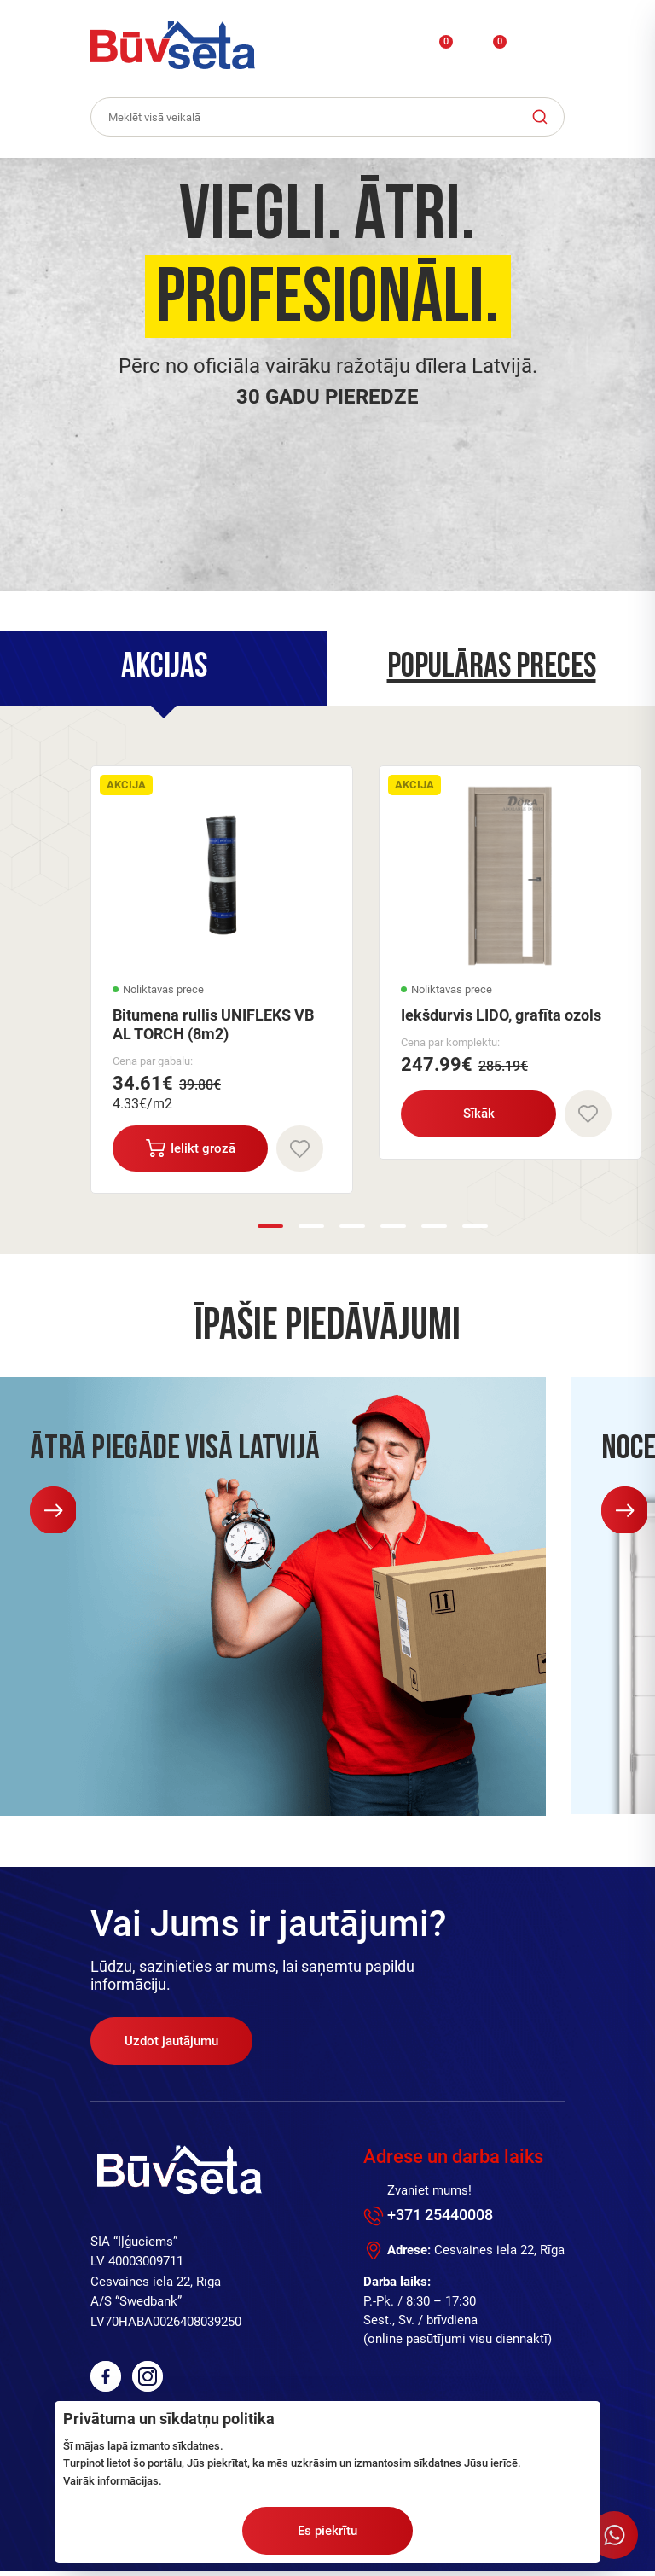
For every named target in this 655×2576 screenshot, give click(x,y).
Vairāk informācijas (111, 2480)
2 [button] (311, 1229)
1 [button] (270, 1229)
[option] (327, 374)
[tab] (164, 669)
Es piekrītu (327, 2530)
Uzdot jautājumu (171, 2046)
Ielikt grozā (192, 1150)
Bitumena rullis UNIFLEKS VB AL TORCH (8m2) (213, 1027)
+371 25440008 (440, 2220)
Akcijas (164, 668)
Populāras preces (492, 668)
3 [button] (352, 1229)
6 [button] (475, 1229)
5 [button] (434, 1229)
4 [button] (393, 1229)
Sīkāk (480, 1116)
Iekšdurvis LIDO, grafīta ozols (501, 1017)
